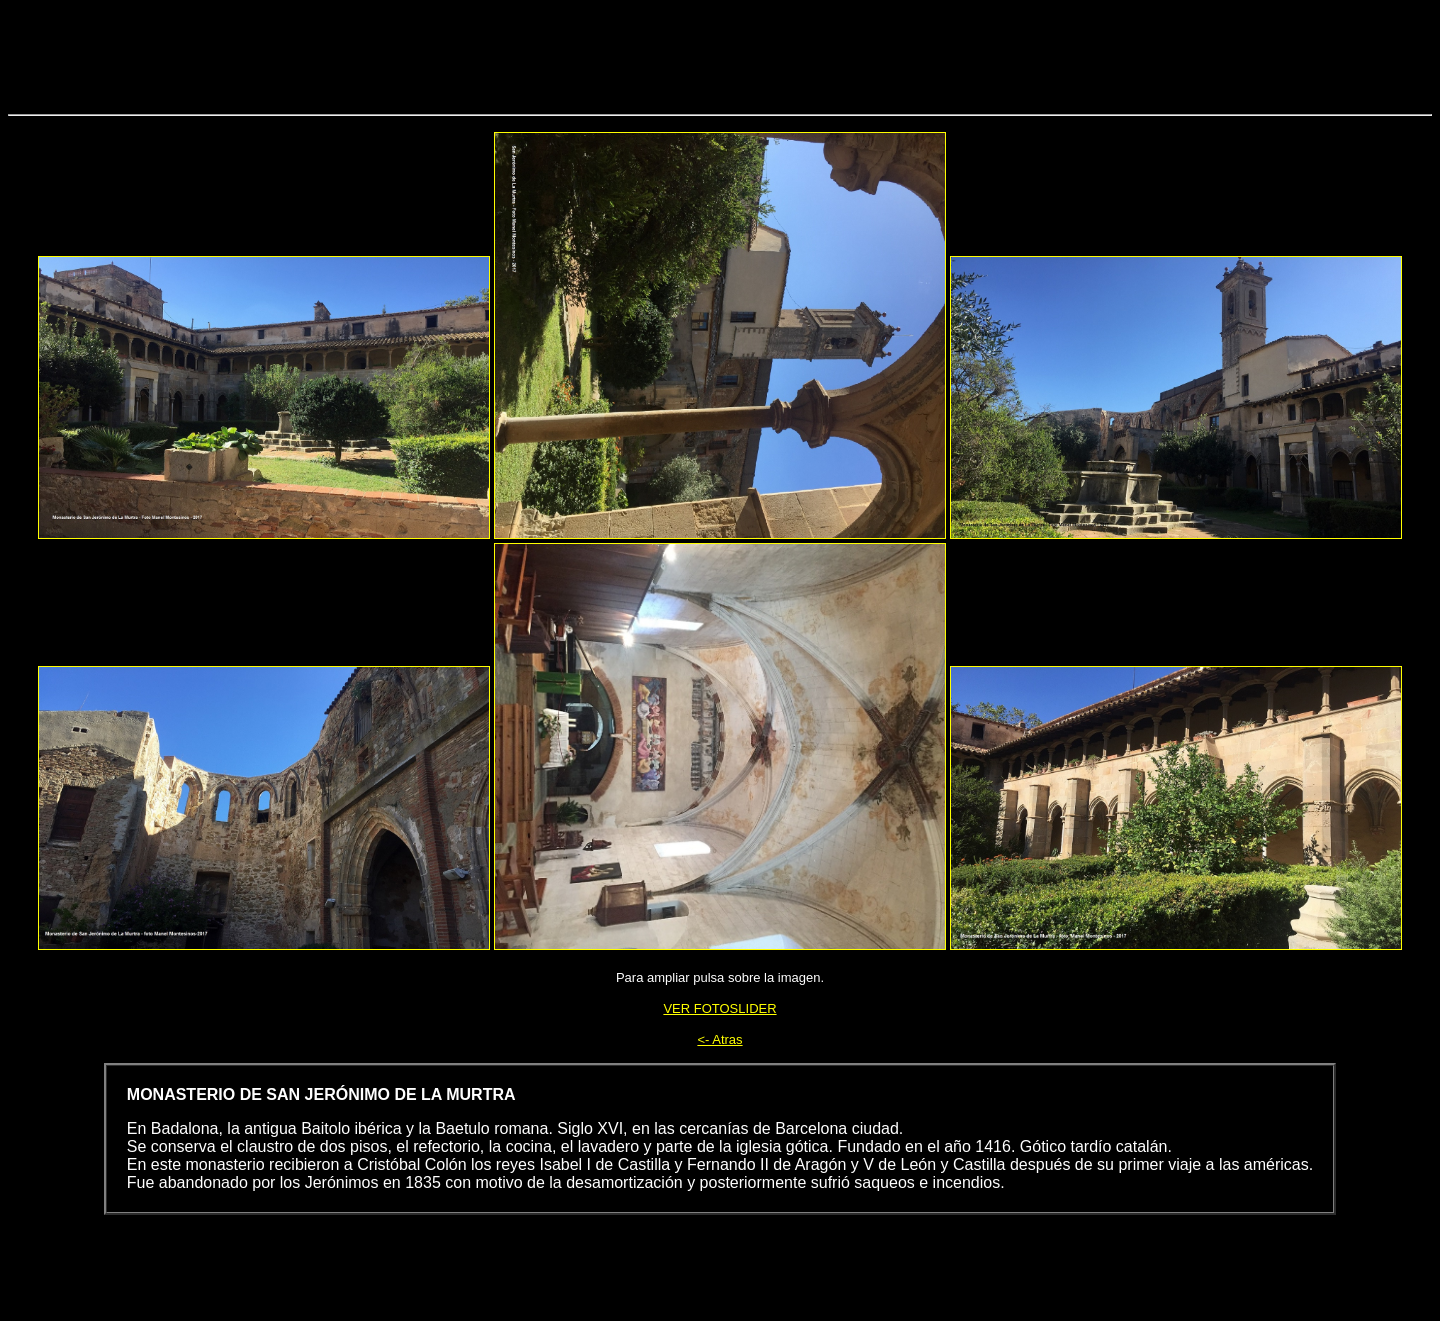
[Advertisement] (720, 53)
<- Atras (719, 1039)
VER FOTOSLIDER (719, 1008)
